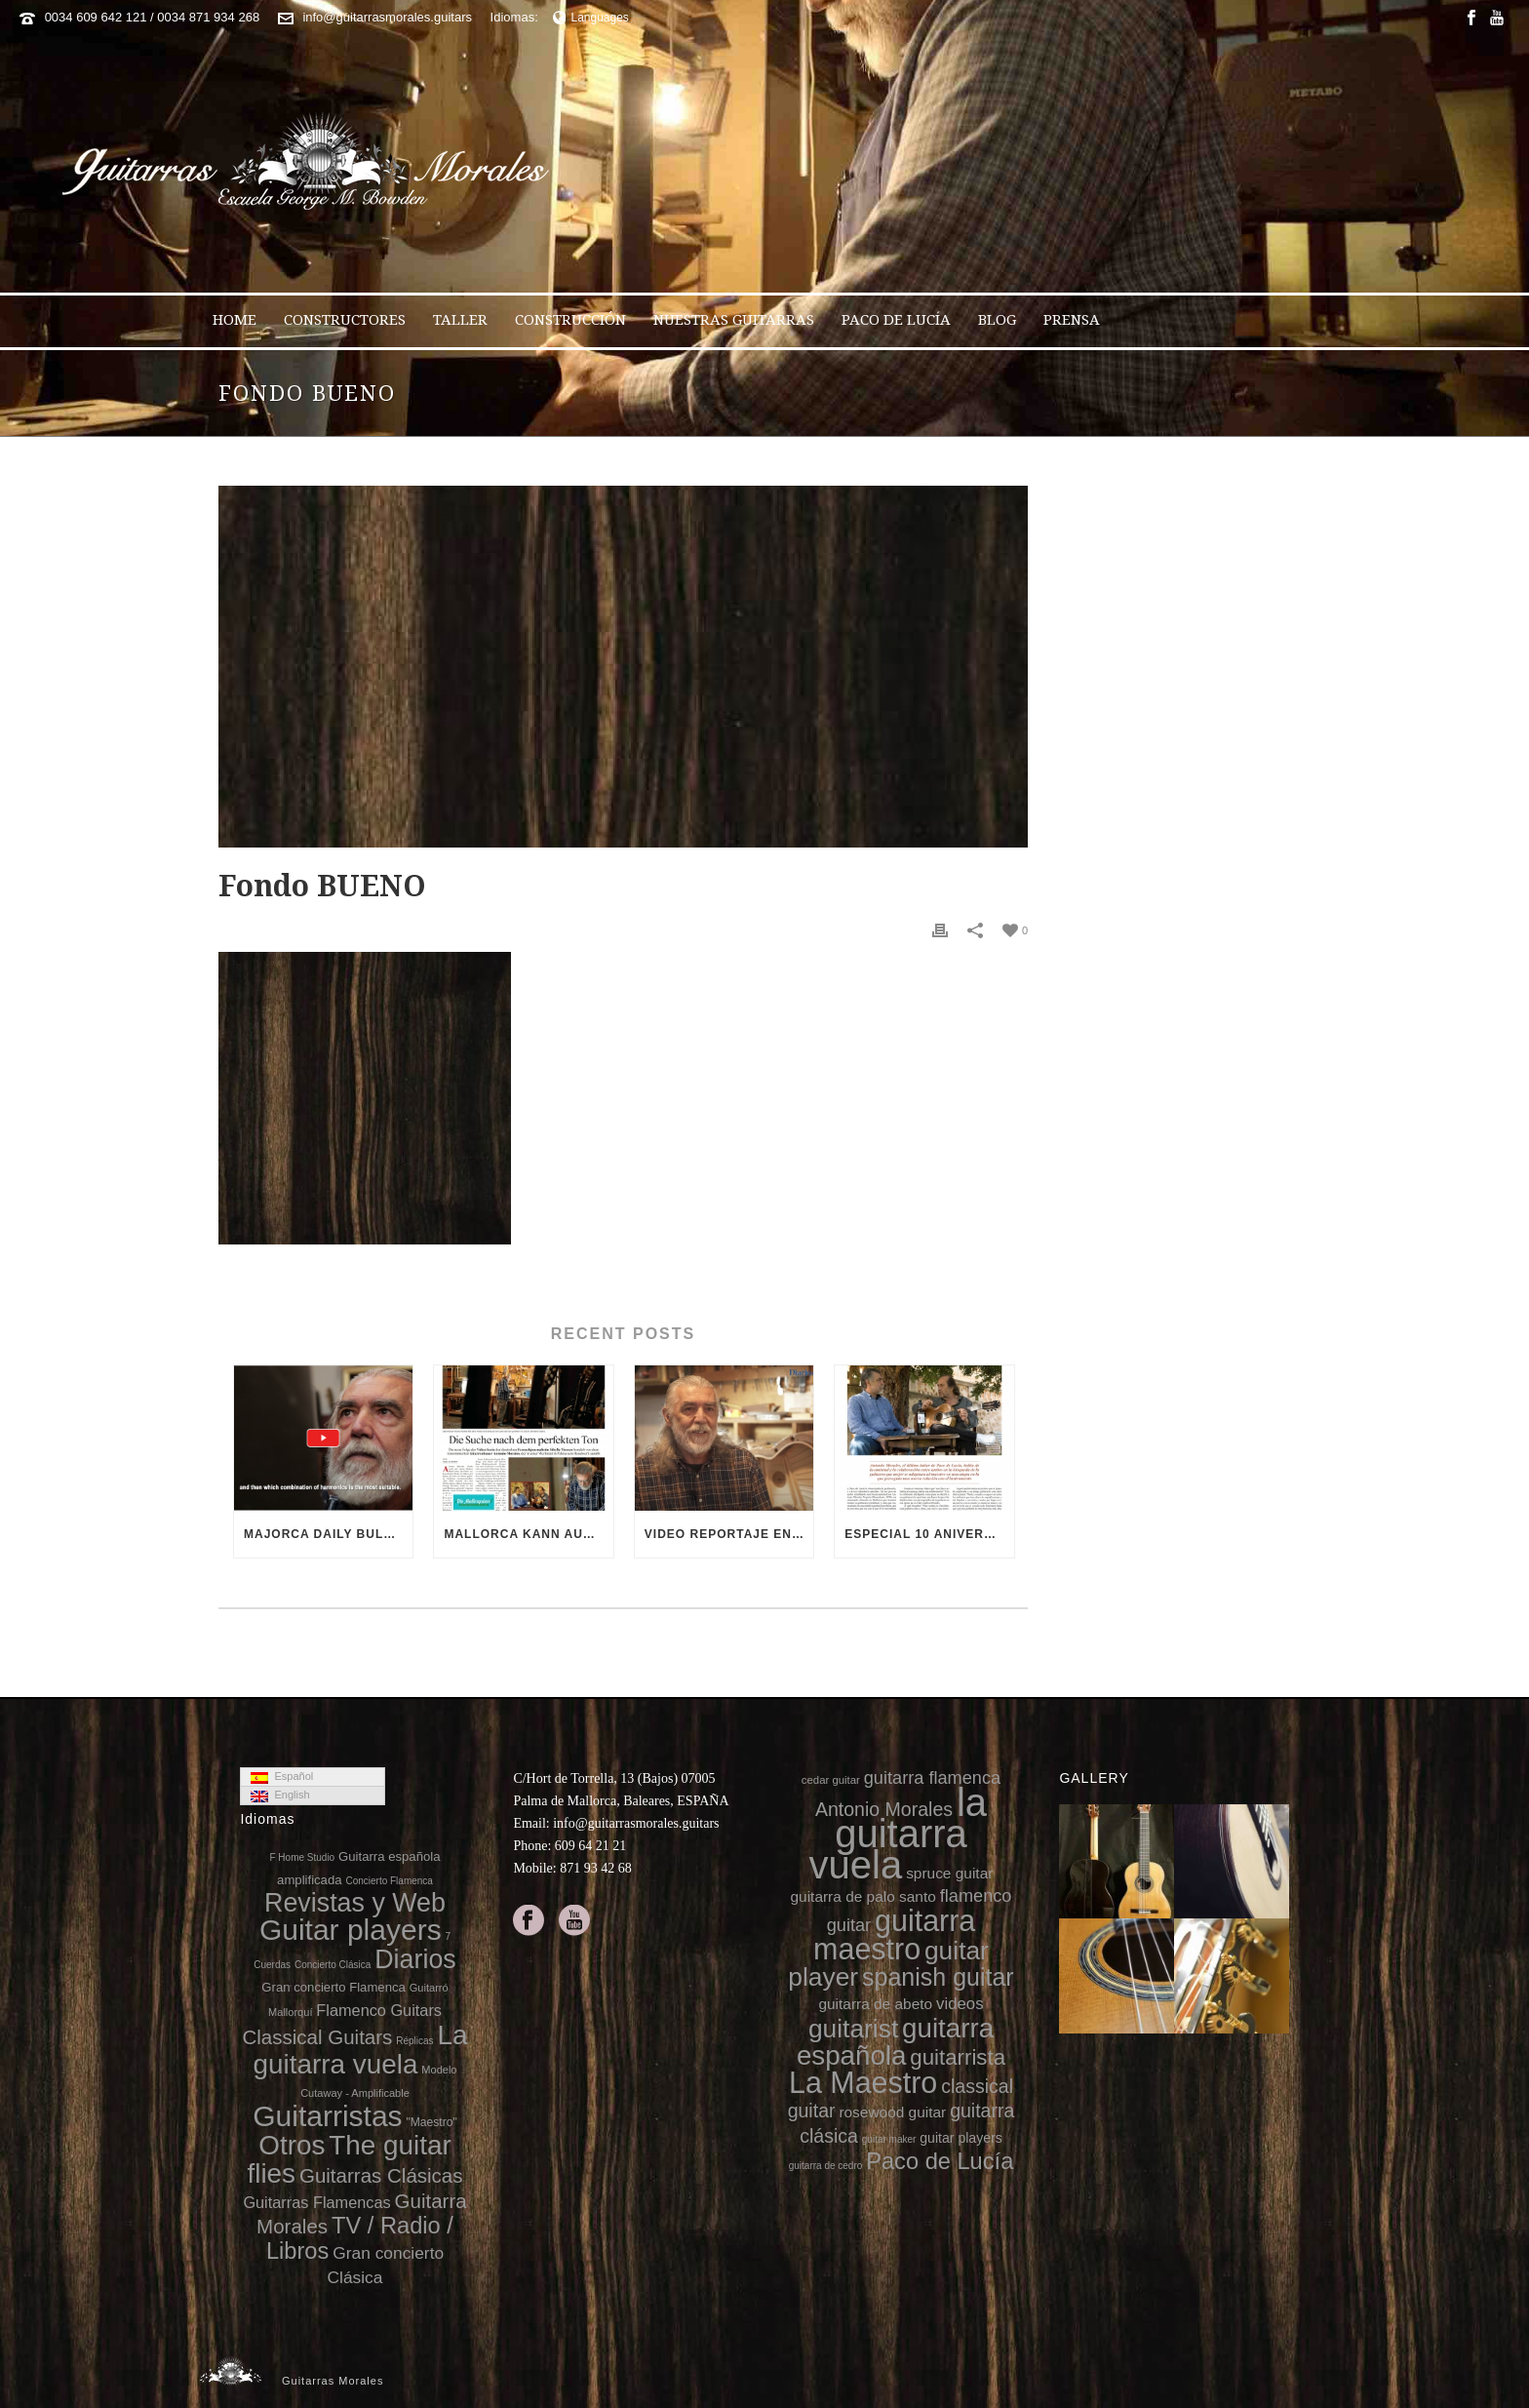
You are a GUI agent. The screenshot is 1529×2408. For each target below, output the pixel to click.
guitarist (853, 2028)
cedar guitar (831, 1780)
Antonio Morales (884, 1809)
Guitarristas (327, 2116)
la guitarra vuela (898, 1833)
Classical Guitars (317, 2037)
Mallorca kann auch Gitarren (528, 1534)
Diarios (414, 1959)
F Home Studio (301, 1857)
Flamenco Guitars (379, 2010)
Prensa (1071, 320)
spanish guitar (938, 1977)
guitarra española (895, 2042)
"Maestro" (431, 2122)
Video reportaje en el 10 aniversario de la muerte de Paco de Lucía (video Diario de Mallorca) (729, 1534)
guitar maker (889, 2139)
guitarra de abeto (875, 2003)
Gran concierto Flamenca (333, 1987)
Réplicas (414, 2040)
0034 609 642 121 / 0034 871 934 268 (152, 17)
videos (960, 2003)
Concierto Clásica (332, 1964)
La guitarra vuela (360, 2049)
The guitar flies (349, 2159)
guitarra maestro (894, 1934)
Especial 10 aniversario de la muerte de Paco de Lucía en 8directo (928, 1534)
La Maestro (863, 2082)
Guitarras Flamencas (316, 2202)
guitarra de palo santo (863, 1896)
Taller (460, 320)
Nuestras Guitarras (733, 320)
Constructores (345, 320)
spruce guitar (949, 1873)
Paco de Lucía (896, 320)
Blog (997, 320)
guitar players (961, 2138)
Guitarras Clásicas (381, 2175)
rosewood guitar (892, 2112)
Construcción (570, 320)
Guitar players (350, 1930)
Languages (591, 17)
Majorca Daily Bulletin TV (328, 1534)
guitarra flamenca (932, 1778)
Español (282, 1777)
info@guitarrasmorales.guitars (387, 17)
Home (234, 320)
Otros (291, 2145)
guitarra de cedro (826, 2165)
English (280, 1795)
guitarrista (957, 2057)
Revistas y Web (355, 1902)
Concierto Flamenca (388, 1880)
